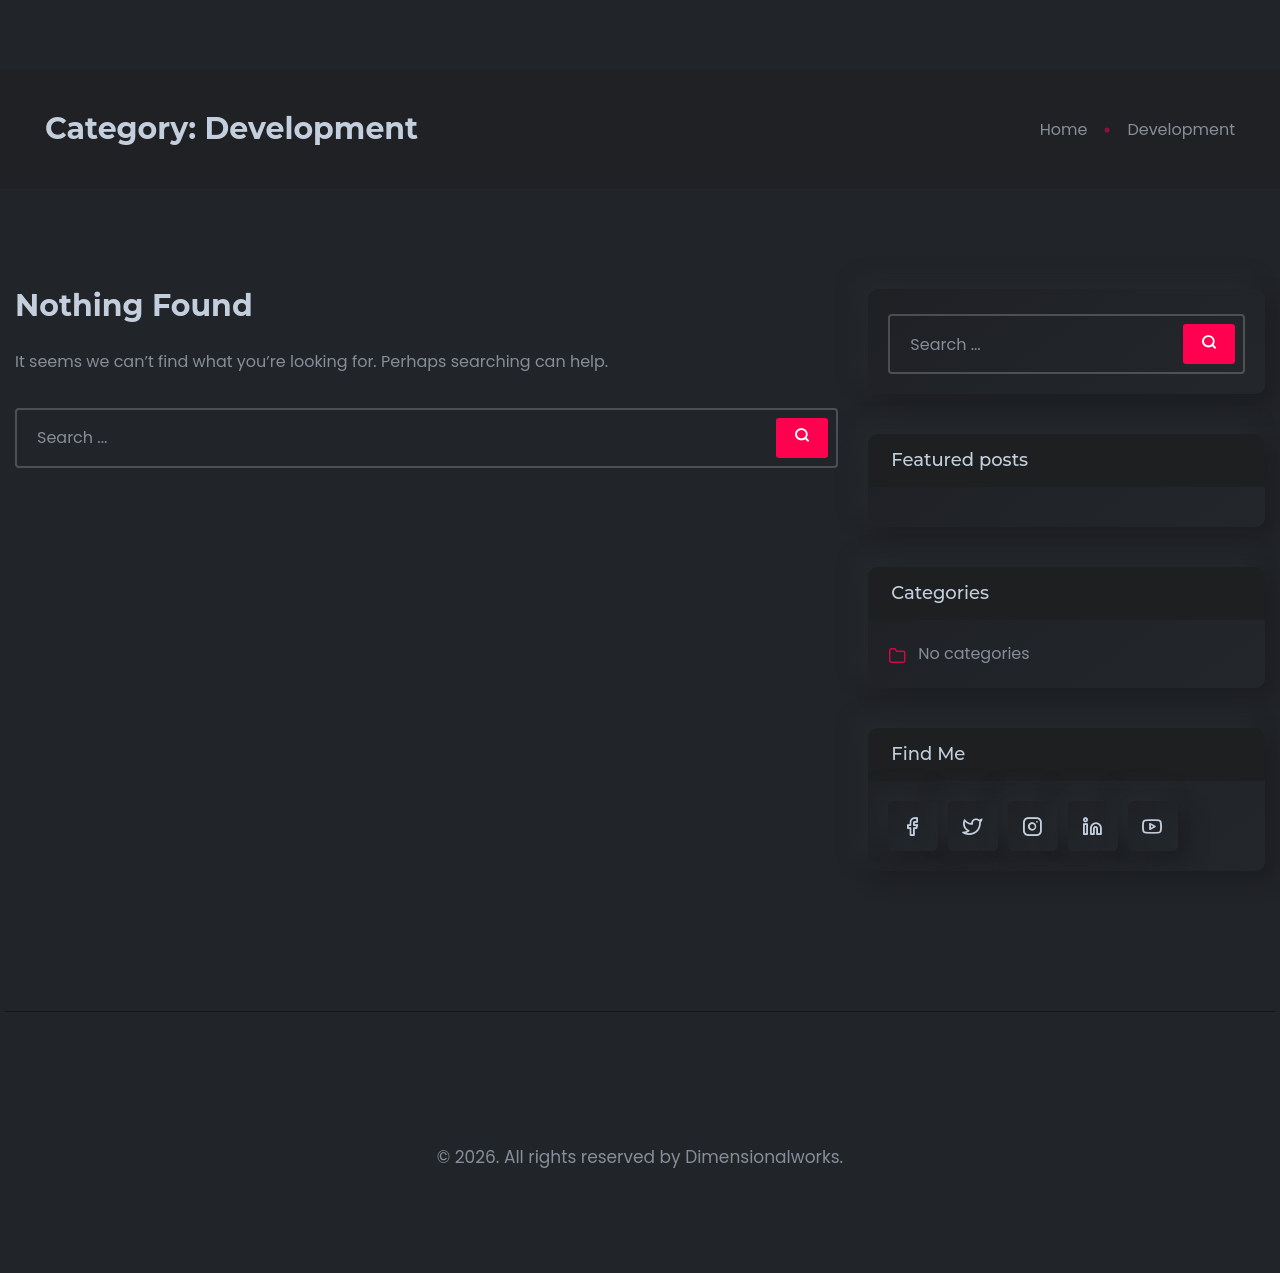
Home (1064, 129)
